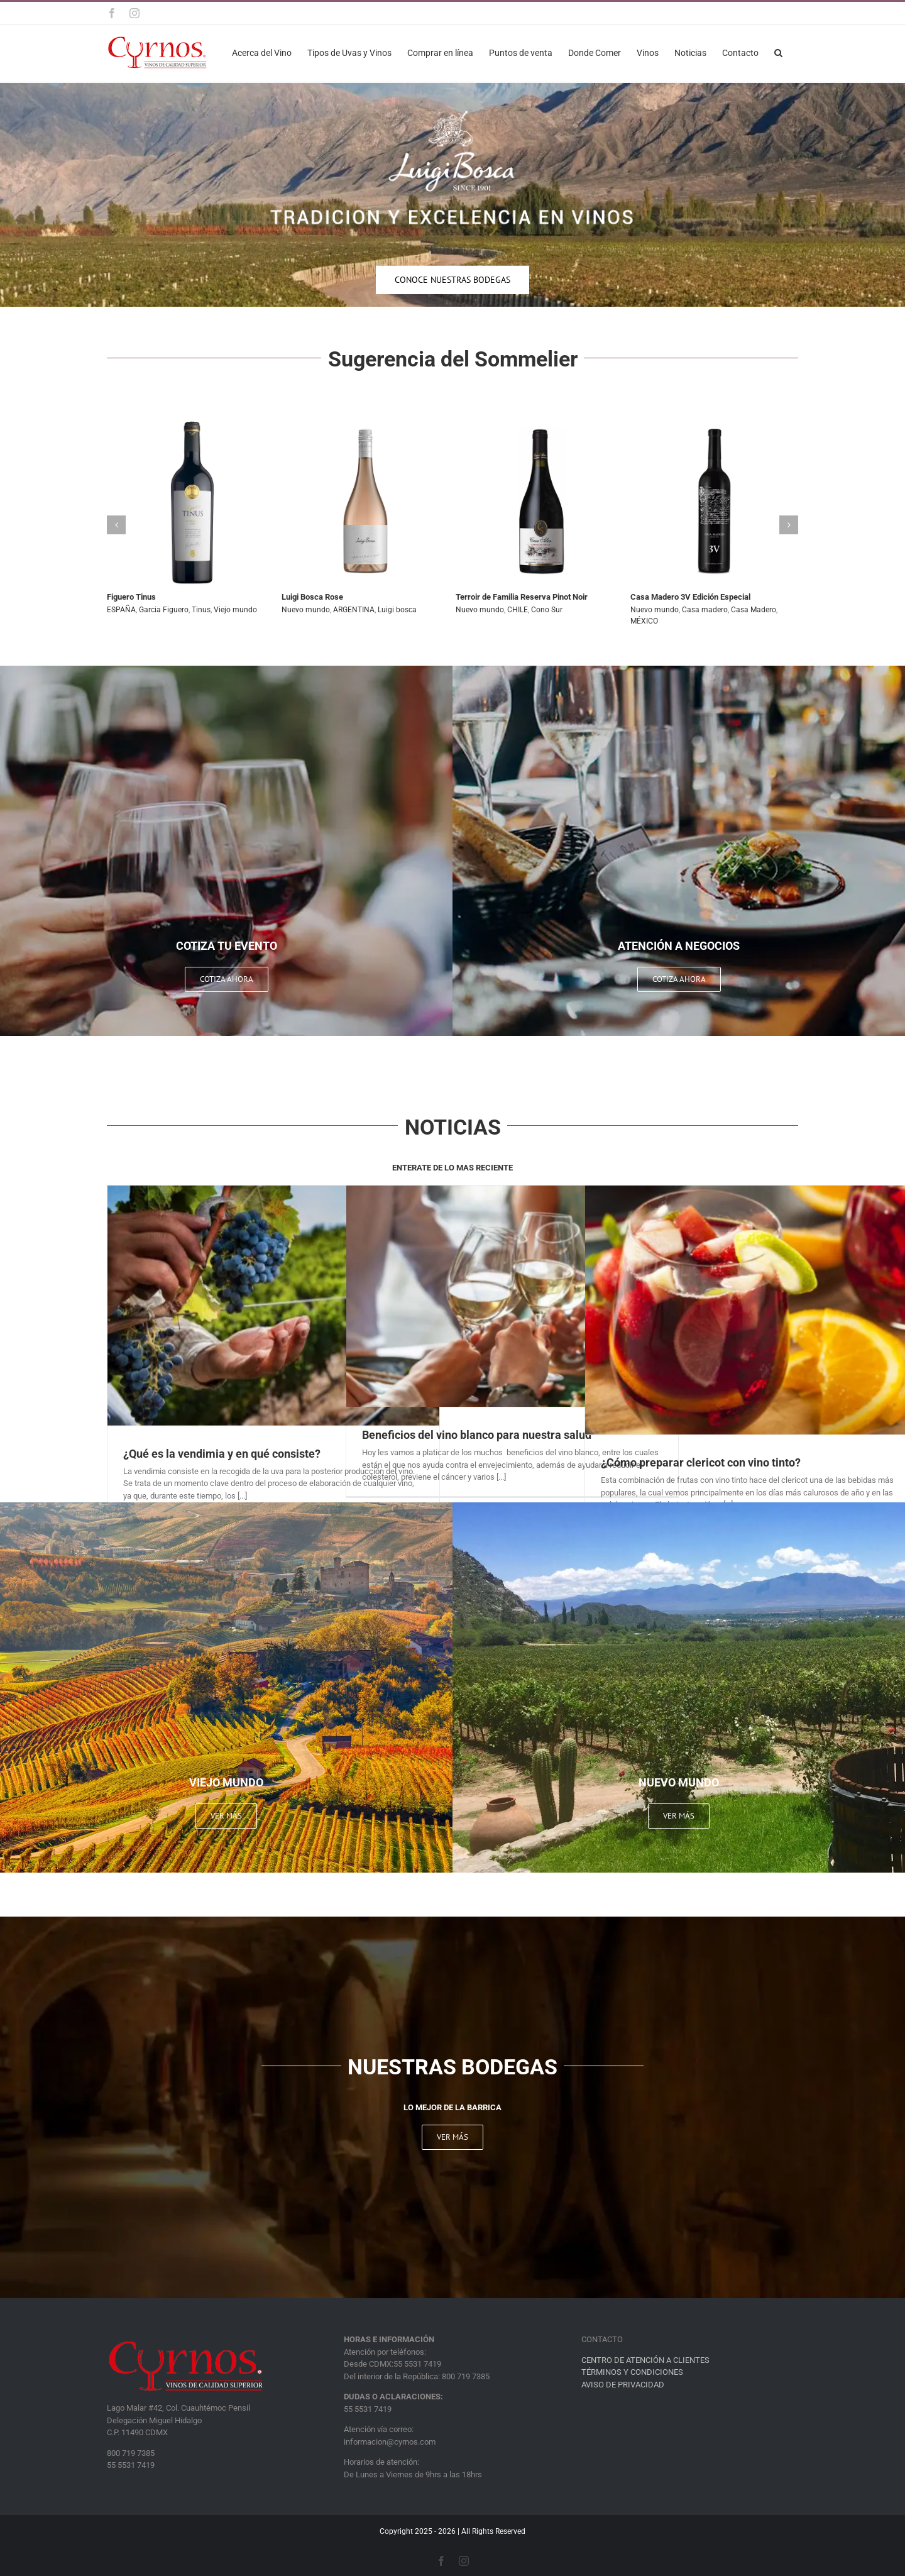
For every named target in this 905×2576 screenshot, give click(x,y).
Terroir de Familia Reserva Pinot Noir (522, 597)
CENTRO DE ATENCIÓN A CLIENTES (645, 2360)
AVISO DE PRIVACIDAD (622, 2384)
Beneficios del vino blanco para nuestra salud (476, 1434)
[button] (778, 51)
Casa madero (705, 609)
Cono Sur (546, 609)
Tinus (201, 609)
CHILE (517, 609)
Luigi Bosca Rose (312, 597)
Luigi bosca (397, 609)
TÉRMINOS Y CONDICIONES (632, 2372)
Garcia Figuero (164, 609)
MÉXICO (644, 621)
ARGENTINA (354, 609)
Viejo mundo (235, 609)
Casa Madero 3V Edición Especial (690, 597)
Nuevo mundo (306, 609)
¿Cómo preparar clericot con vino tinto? (701, 1462)
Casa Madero (753, 609)
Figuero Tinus (131, 597)
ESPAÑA (121, 609)
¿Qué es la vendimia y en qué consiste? (222, 1453)
